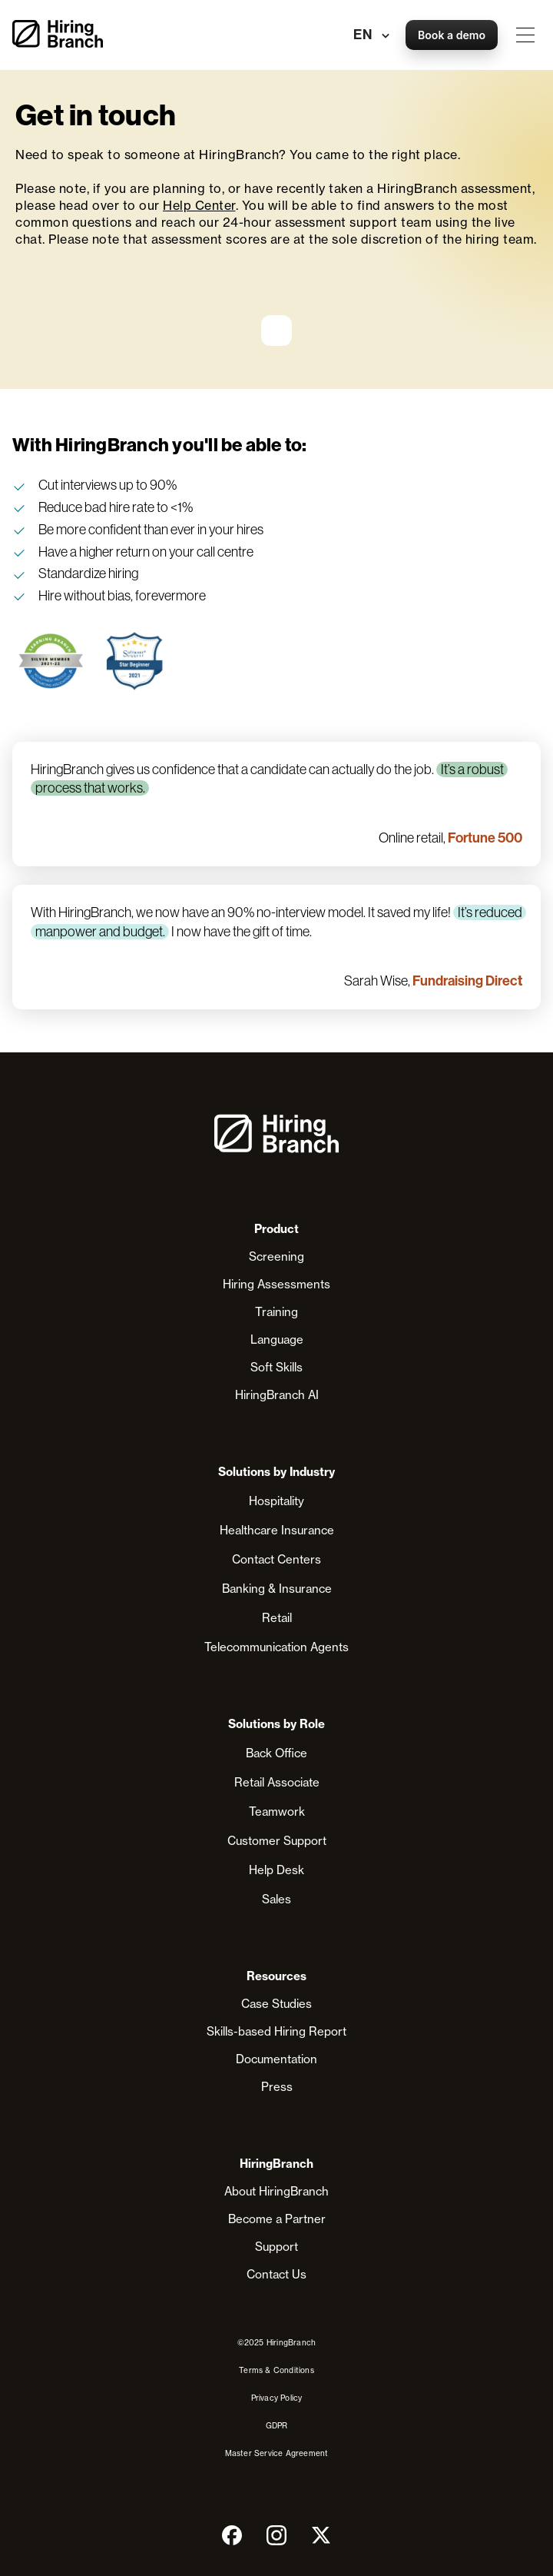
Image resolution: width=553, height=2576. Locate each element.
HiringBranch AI (277, 1395)
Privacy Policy (277, 2397)
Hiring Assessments (276, 1284)
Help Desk (276, 1870)
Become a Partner (277, 2219)
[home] (57, 35)
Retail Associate (277, 1782)
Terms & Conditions (276, 2370)
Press (277, 2086)
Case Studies (276, 2003)
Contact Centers (276, 1559)
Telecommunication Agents (276, 1647)
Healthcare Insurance (277, 1530)
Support (276, 2246)
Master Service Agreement (277, 2453)
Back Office (276, 1753)
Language (276, 1339)
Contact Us (276, 2274)
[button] (525, 35)
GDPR (277, 2425)
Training (276, 1312)
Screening (276, 1256)
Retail (277, 1617)
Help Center (199, 205)
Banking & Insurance (277, 1588)
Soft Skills (276, 1367)
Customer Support (276, 1840)
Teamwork (277, 1811)
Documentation (276, 2059)
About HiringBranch (276, 2191)
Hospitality (276, 1501)
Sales (276, 1899)
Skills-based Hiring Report (276, 2031)
